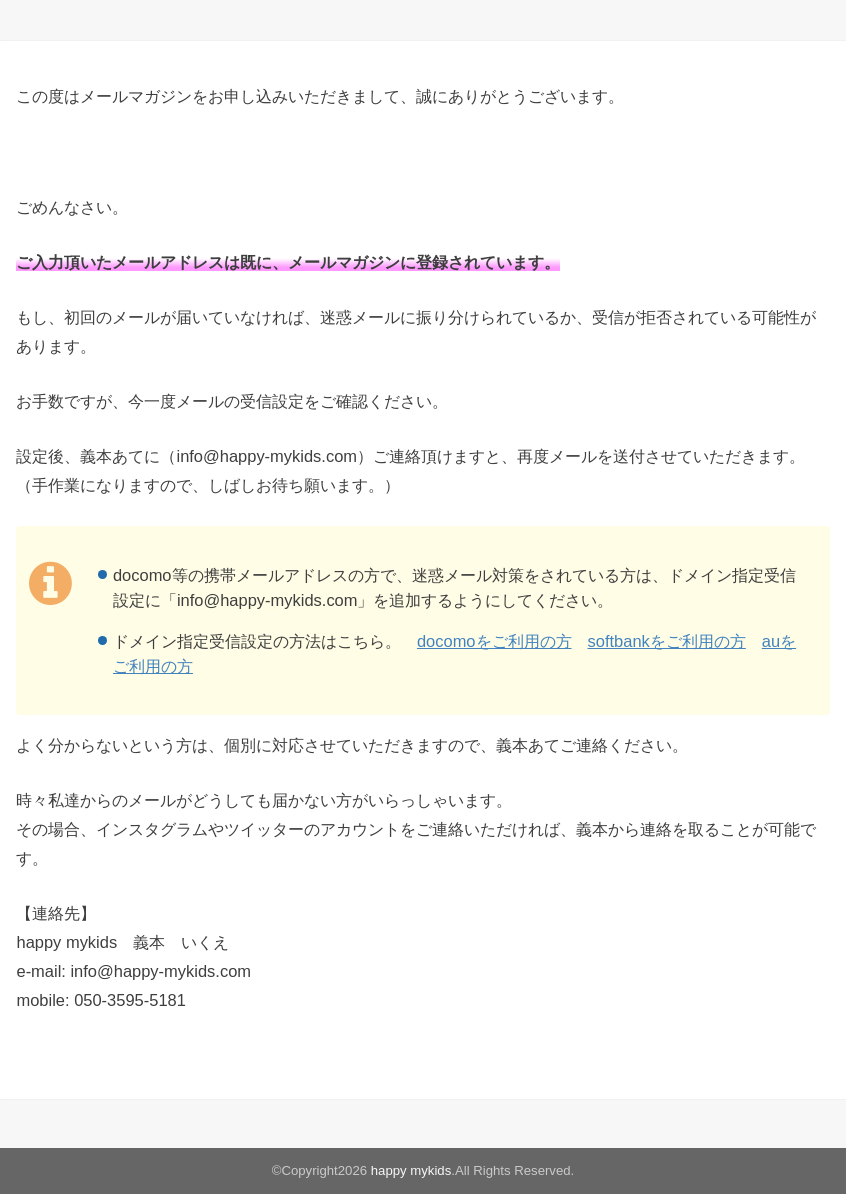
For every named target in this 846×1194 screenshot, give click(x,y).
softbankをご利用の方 (667, 641)
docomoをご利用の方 (494, 641)
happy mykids (411, 1170)
